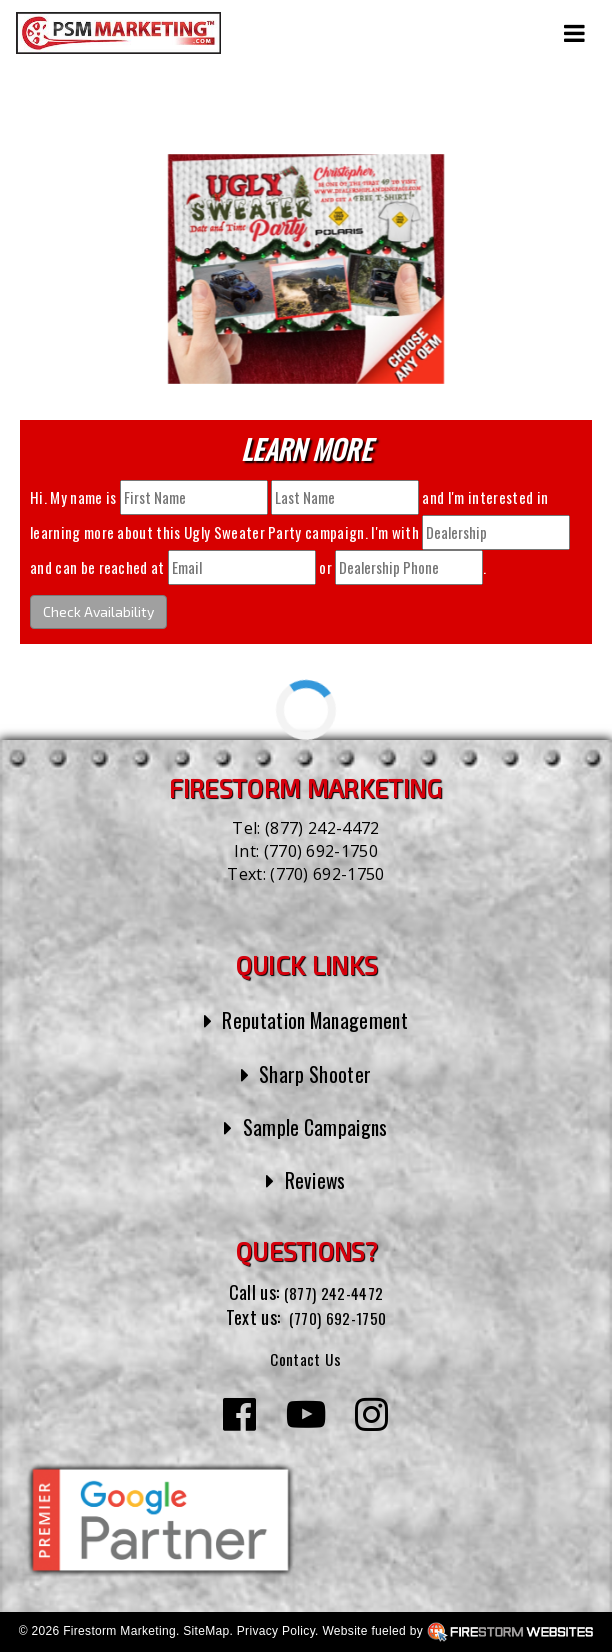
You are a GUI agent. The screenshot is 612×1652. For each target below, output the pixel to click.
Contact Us (306, 1358)
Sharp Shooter (315, 1073)
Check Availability (98, 611)
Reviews (315, 1179)
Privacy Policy (276, 1631)
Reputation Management (315, 1019)
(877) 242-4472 (322, 828)
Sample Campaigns (315, 1126)
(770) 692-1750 (321, 851)
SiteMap (206, 1631)
